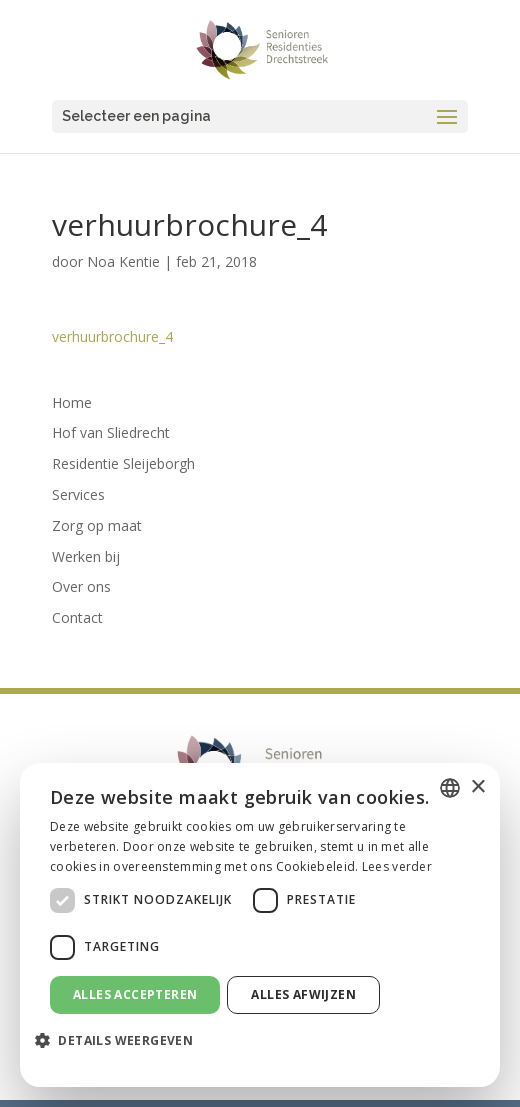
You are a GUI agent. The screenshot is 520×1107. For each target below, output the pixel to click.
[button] (121, 1041)
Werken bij (86, 556)
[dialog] (260, 925)
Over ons (81, 586)
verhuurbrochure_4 (112, 336)
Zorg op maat (97, 525)
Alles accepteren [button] (135, 994)
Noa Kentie (123, 261)
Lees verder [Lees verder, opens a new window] (397, 866)
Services (78, 494)
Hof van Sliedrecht (111, 432)
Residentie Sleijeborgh (123, 463)
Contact (77, 617)
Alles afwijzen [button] (303, 994)
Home (72, 402)
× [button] (477, 787)
